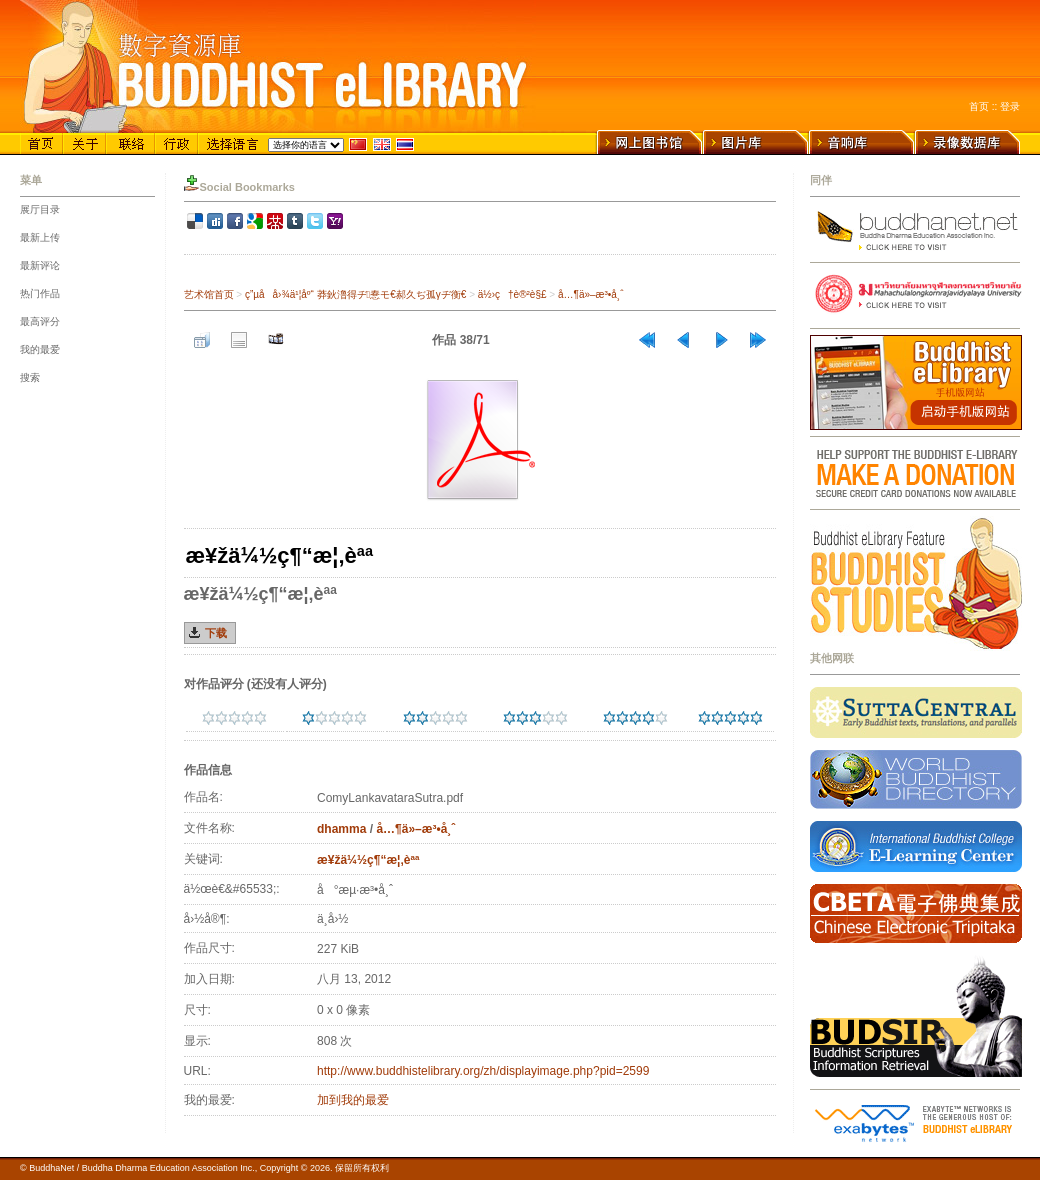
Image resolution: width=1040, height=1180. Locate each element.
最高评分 (40, 321)
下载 (216, 633)
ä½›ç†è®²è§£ (512, 294)
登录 (1010, 106)
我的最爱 (40, 349)
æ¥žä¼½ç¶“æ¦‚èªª (368, 860)
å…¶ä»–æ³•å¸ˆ (591, 294)
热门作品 (40, 293)
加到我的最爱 (353, 1100)
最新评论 (40, 265)
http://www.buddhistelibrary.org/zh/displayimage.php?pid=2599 (483, 1071)
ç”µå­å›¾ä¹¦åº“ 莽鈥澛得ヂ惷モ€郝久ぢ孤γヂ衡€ (355, 294)
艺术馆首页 (209, 294)
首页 (979, 106)
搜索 (30, 377)
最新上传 (40, 237)
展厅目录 (40, 209)
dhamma (341, 829)
